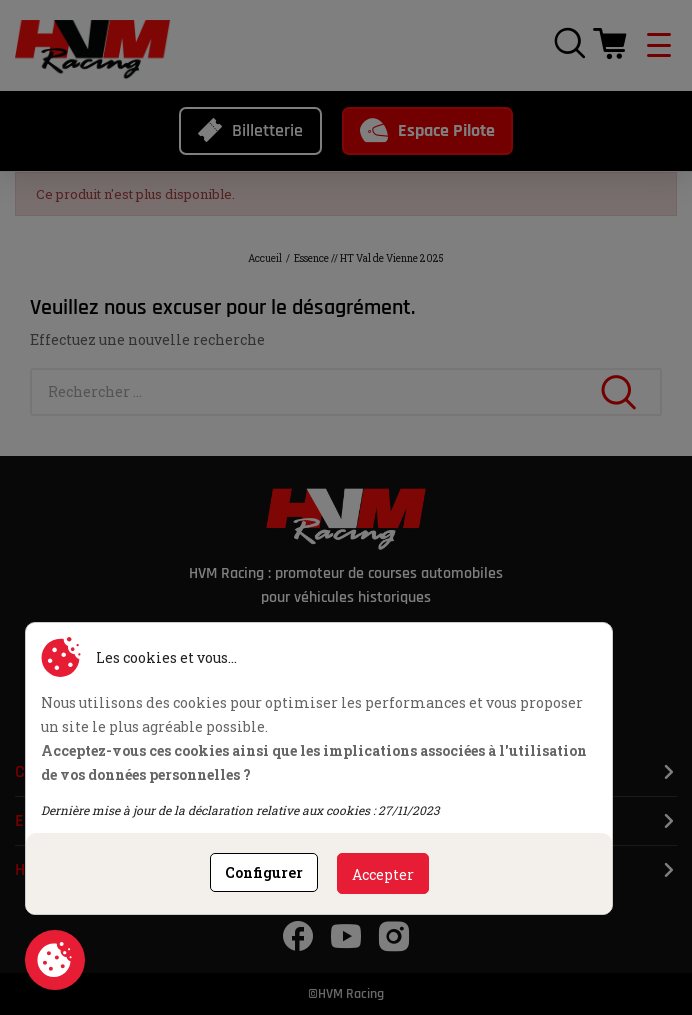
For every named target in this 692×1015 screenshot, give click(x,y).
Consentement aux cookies (55, 960)
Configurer (264, 872)
